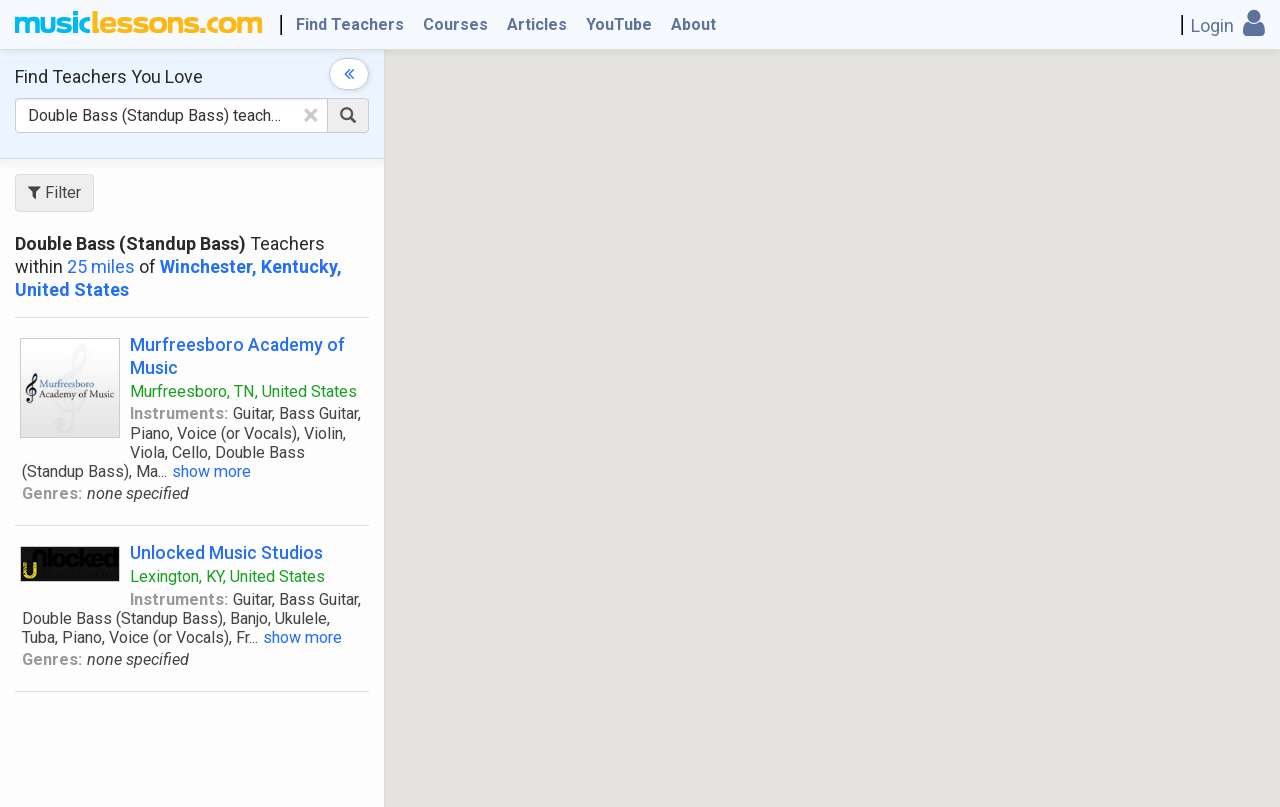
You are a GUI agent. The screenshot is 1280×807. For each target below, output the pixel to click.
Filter (54, 192)
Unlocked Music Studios (226, 552)
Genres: (52, 493)
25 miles (101, 266)
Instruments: (179, 413)
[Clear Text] (311, 115)
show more (211, 471)
